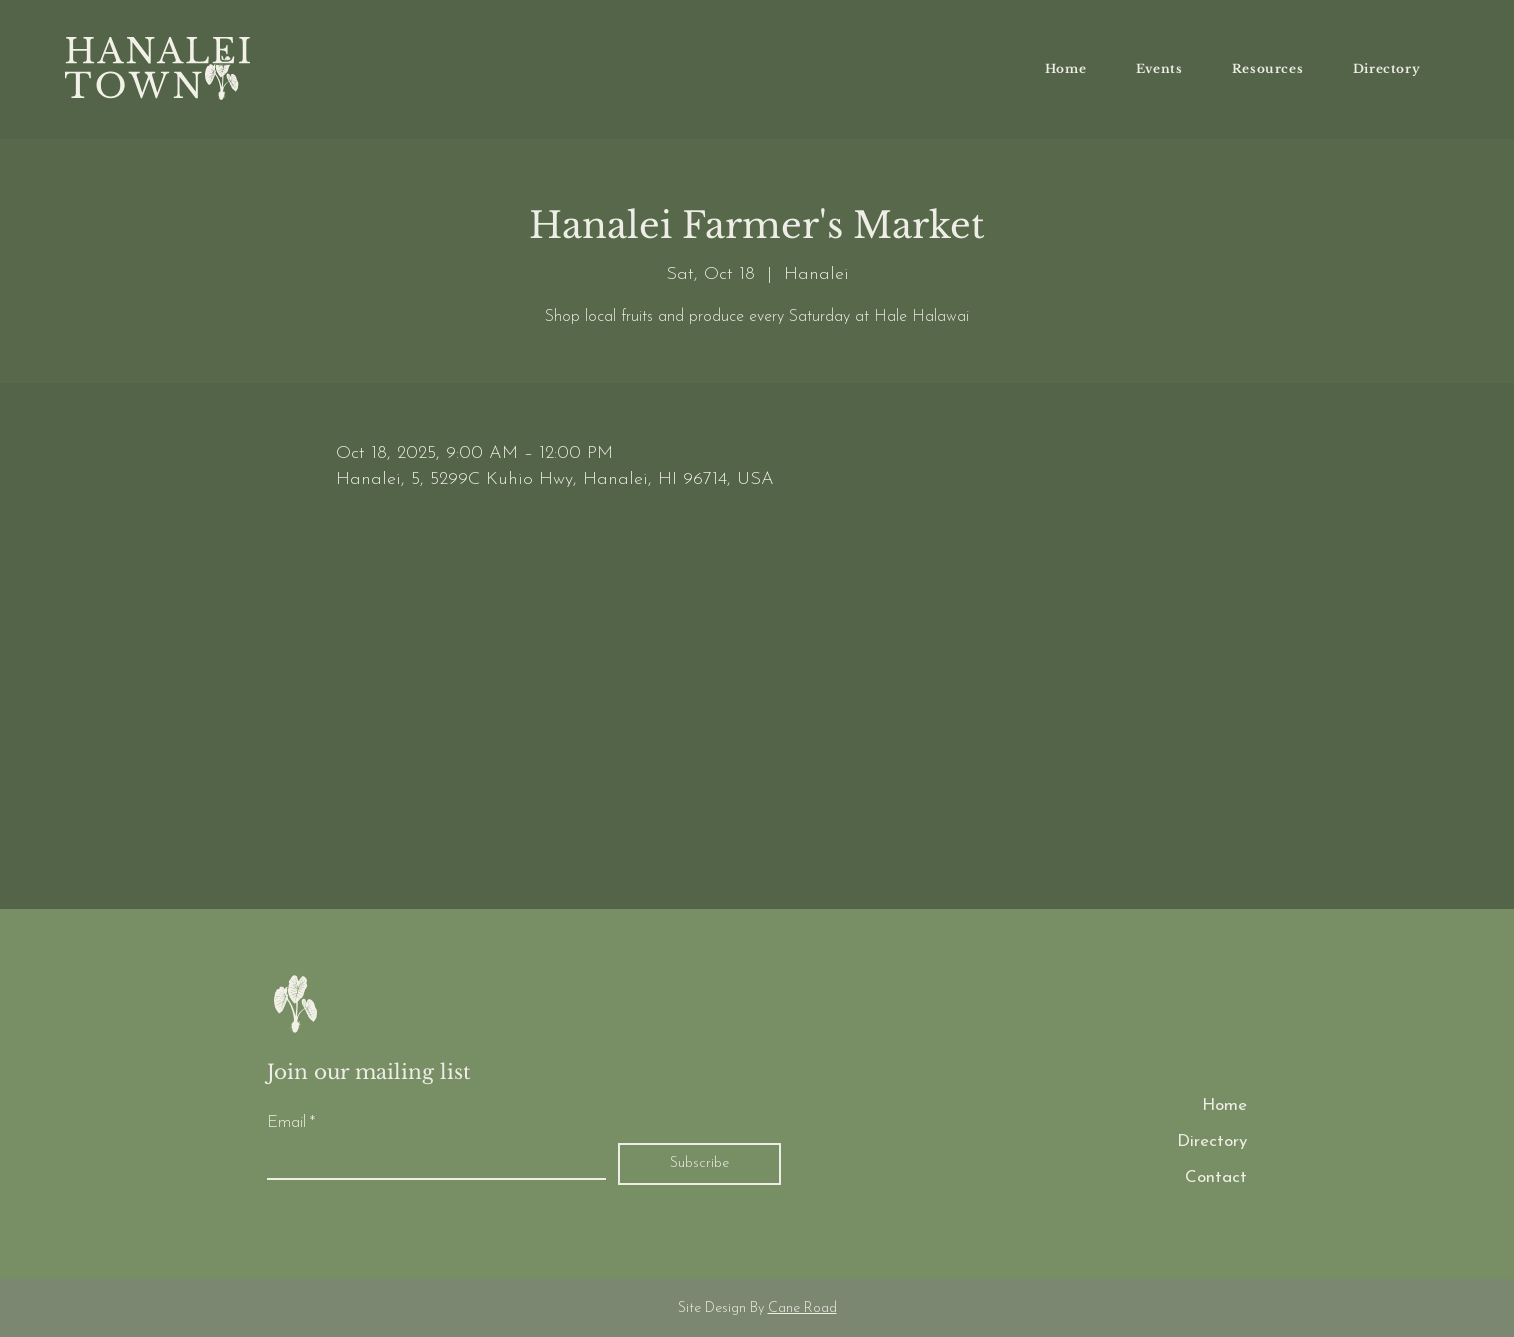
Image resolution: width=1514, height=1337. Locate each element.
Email (291, 1123)
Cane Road (802, 1308)
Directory (1212, 1141)
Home (1224, 1105)
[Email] (430, 1161)
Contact (1216, 1177)
